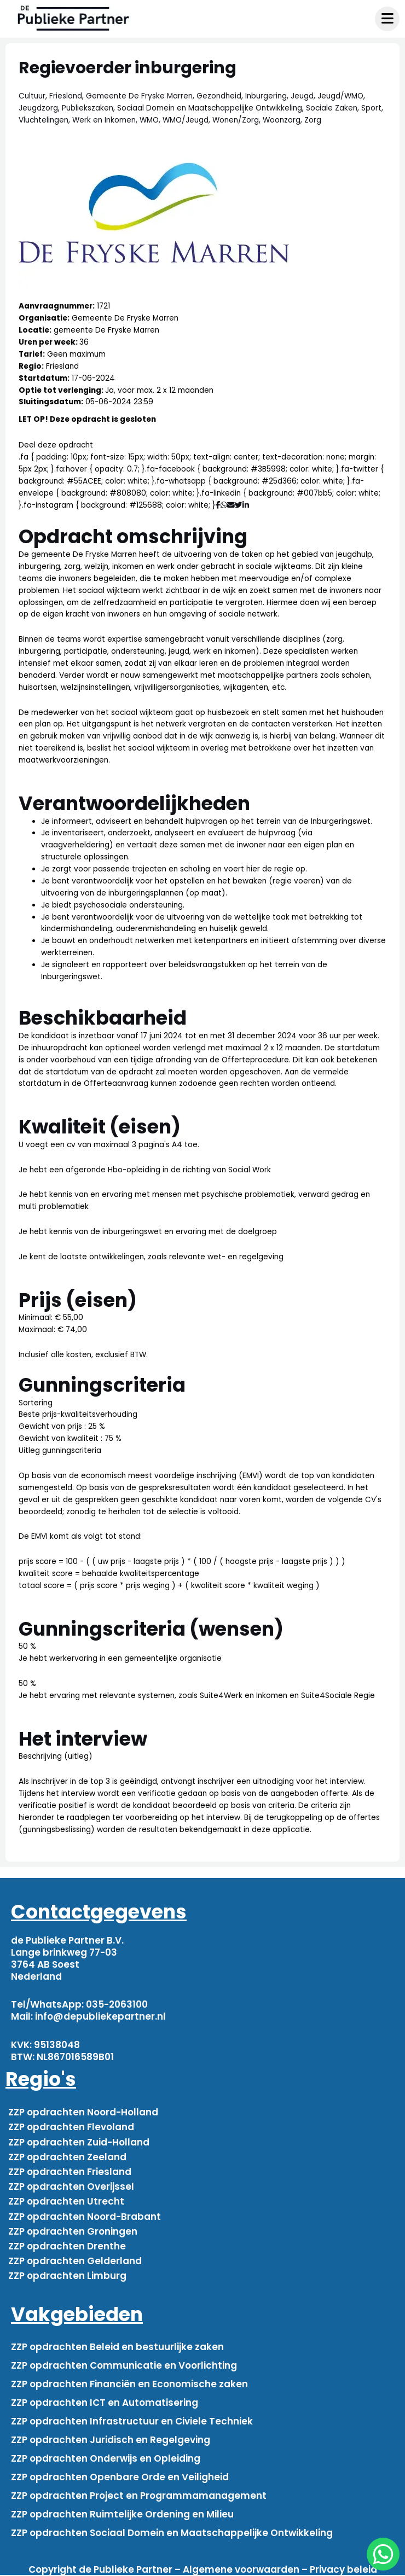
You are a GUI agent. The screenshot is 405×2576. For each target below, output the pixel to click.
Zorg (312, 120)
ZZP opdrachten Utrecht (66, 2201)
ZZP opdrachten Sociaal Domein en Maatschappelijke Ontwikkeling (172, 2532)
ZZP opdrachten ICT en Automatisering (104, 2402)
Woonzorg (281, 120)
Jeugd (302, 96)
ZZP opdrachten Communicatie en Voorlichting (124, 2365)
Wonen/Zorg (235, 120)
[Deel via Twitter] (238, 505)
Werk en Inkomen (104, 120)
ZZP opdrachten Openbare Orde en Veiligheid (120, 2477)
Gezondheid (218, 96)
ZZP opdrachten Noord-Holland (83, 2112)
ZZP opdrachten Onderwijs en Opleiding (105, 2458)
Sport (371, 108)
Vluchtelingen (43, 120)
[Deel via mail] (231, 505)
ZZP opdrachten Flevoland (71, 2126)
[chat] (383, 2554)
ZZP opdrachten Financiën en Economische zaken (129, 2384)
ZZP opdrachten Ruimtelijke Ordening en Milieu (122, 2514)
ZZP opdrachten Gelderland (75, 2260)
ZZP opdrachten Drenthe (67, 2246)
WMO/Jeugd (186, 120)
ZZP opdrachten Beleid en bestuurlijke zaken (117, 2346)
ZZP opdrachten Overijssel (71, 2186)
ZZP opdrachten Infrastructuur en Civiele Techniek (132, 2421)
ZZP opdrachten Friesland (69, 2171)
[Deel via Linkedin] (247, 505)
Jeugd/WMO (340, 96)
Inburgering (266, 96)
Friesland (65, 96)
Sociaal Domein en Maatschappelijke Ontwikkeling (209, 108)
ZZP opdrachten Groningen (72, 2231)
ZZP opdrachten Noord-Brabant (84, 2216)
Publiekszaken (87, 108)
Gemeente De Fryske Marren (139, 96)
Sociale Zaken (331, 108)
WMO (149, 120)
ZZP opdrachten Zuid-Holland (78, 2142)
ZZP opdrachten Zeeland (67, 2157)
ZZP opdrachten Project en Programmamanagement (139, 2495)
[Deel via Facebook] (218, 505)
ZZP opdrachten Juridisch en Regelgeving (110, 2439)
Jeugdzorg (38, 108)
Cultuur (32, 96)
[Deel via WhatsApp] (224, 505)
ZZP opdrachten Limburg (67, 2275)
